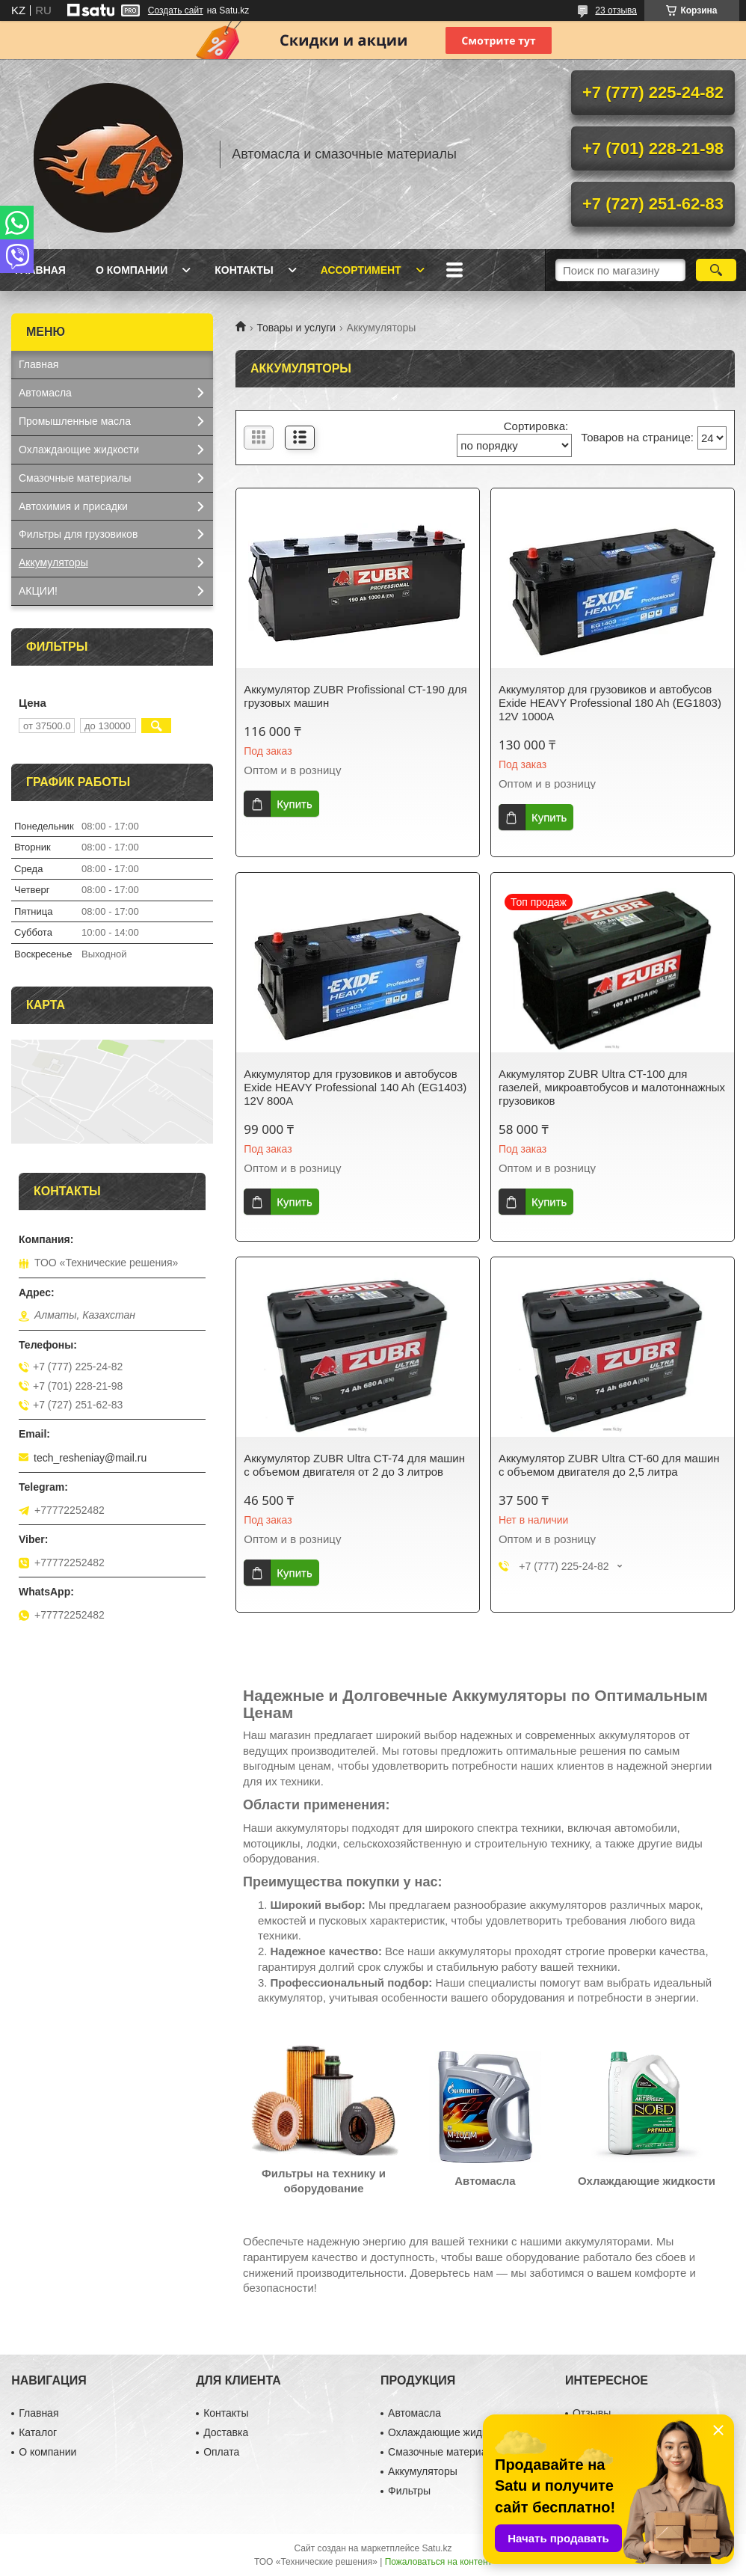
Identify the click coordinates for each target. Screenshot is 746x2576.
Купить (294, 803)
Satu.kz (436, 2548)
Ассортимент (361, 270)
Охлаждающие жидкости (79, 450)
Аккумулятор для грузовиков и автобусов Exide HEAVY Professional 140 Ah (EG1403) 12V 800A (355, 1087)
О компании (131, 270)
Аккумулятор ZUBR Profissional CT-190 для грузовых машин (355, 696)
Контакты (244, 270)
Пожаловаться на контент (438, 2562)
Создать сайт (175, 10)
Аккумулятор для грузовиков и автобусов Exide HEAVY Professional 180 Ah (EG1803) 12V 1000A (610, 703)
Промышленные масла (75, 421)
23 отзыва (616, 10)
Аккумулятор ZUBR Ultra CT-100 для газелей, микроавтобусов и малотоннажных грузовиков (612, 1087)
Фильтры (409, 2491)
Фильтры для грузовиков (78, 534)
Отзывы (592, 2413)
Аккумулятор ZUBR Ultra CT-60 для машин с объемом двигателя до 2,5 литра (609, 1465)
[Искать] (716, 270)
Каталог (38, 2432)
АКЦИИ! (38, 591)
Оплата (221, 2452)
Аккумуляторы (53, 562)
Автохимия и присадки (73, 506)
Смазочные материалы (75, 478)
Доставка (225, 2432)
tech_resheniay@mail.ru (90, 1458)
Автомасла (45, 393)
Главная (40, 270)
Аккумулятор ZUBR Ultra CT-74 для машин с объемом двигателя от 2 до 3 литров (354, 1465)
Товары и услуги (296, 328)
